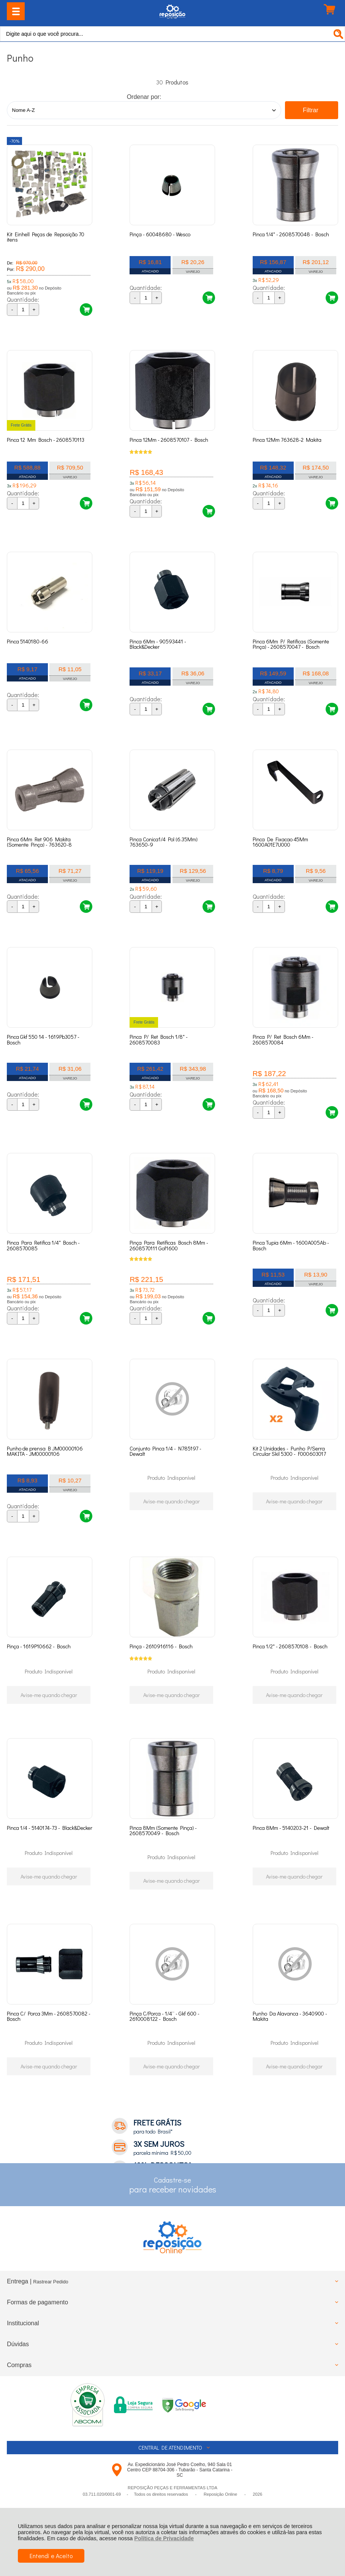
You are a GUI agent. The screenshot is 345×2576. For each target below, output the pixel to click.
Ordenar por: (144, 97)
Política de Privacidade (164, 2538)
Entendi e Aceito (51, 2556)
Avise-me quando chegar (171, 1501)
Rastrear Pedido (50, 2282)
